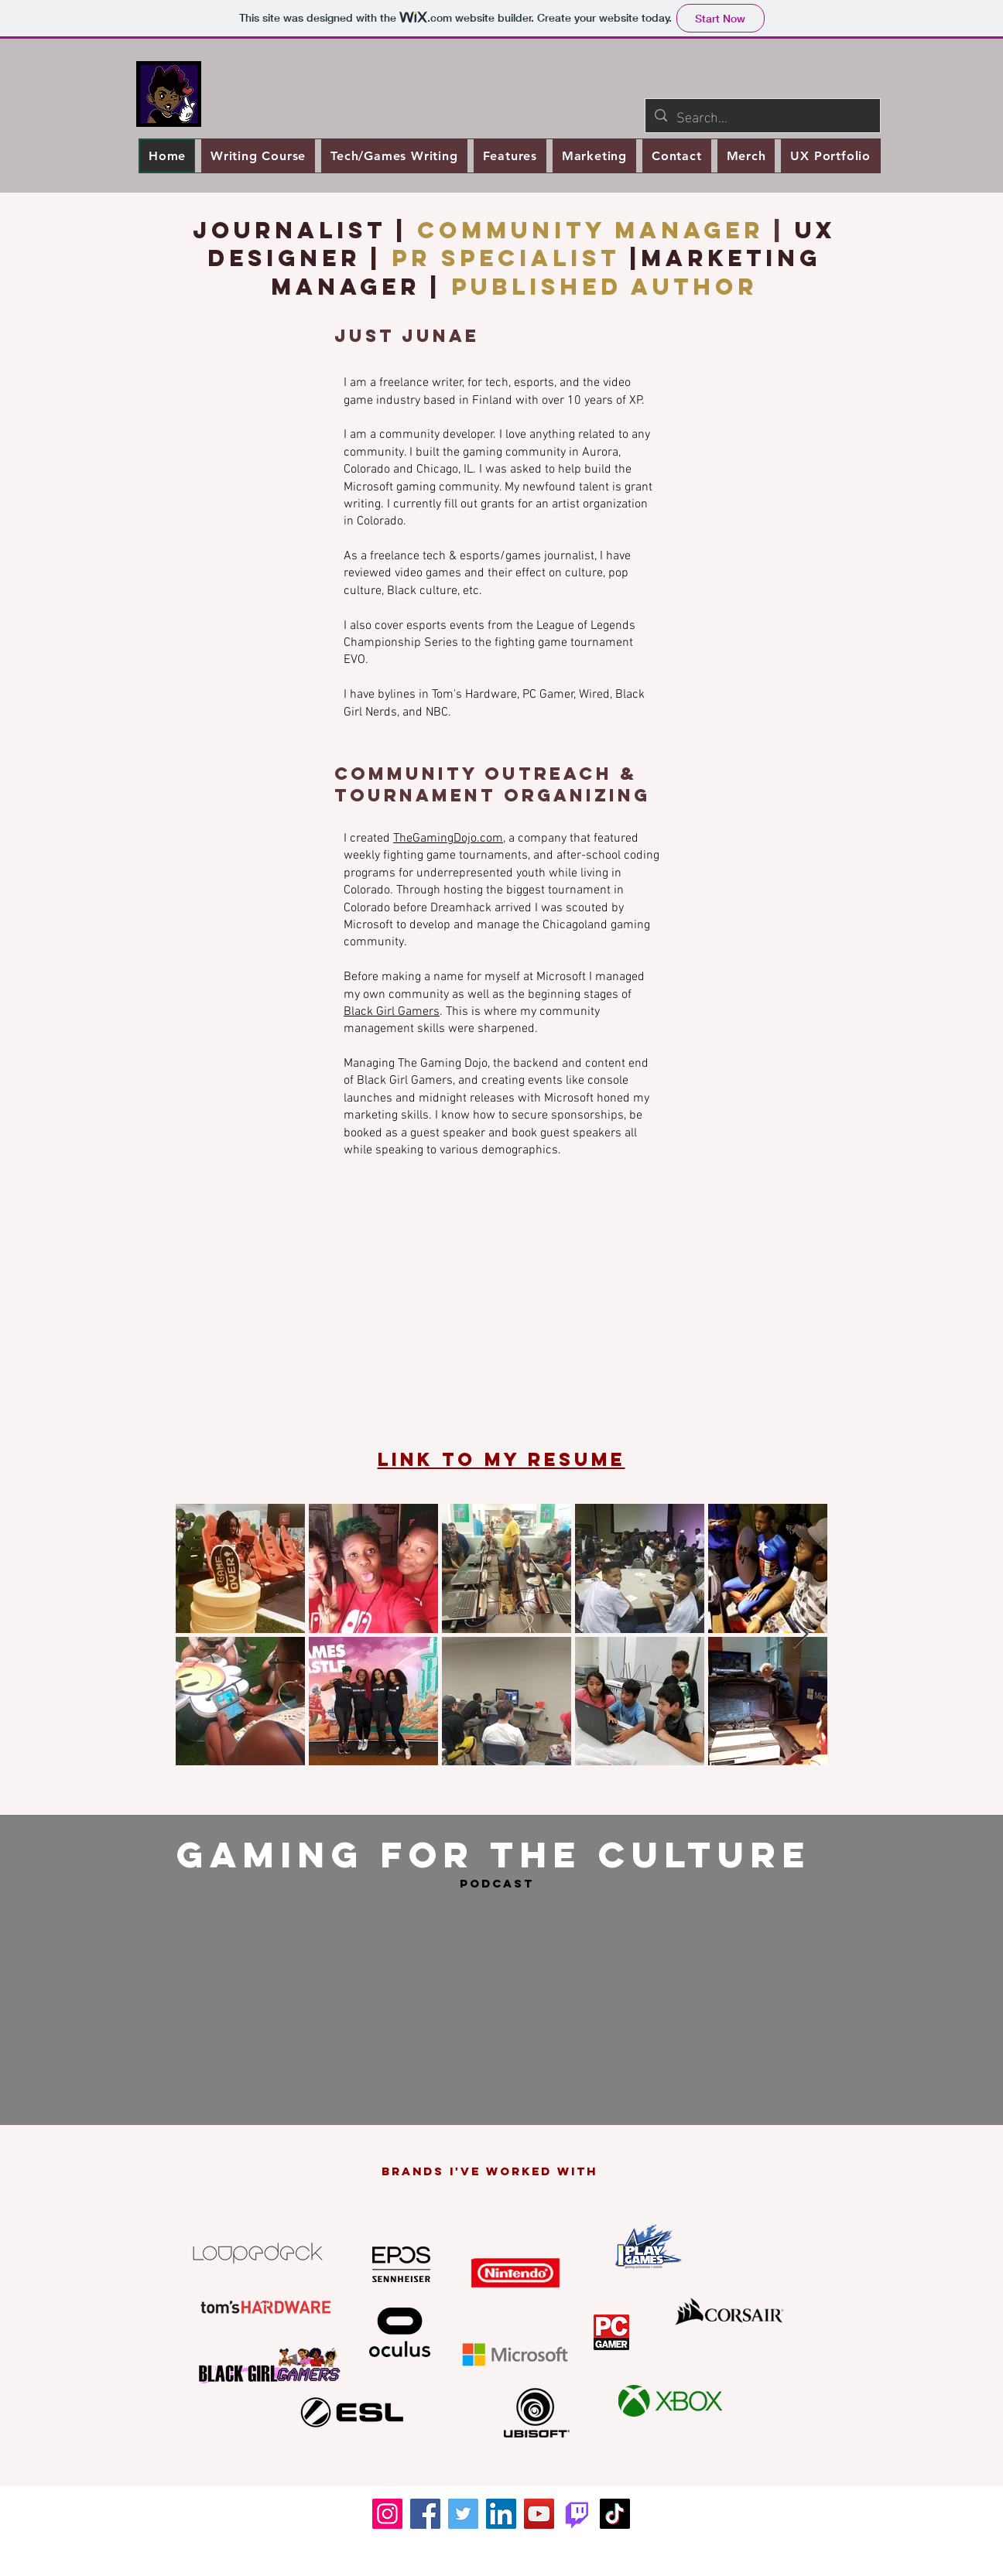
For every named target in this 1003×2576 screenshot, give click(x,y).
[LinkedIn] (501, 2514)
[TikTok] (615, 2514)
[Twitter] (463, 2514)
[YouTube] (539, 2514)
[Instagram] (387, 2514)
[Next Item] (801, 1635)
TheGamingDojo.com (448, 838)
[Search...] (761, 115)
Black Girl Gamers (392, 1012)
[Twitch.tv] (577, 2514)
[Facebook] (425, 2514)
